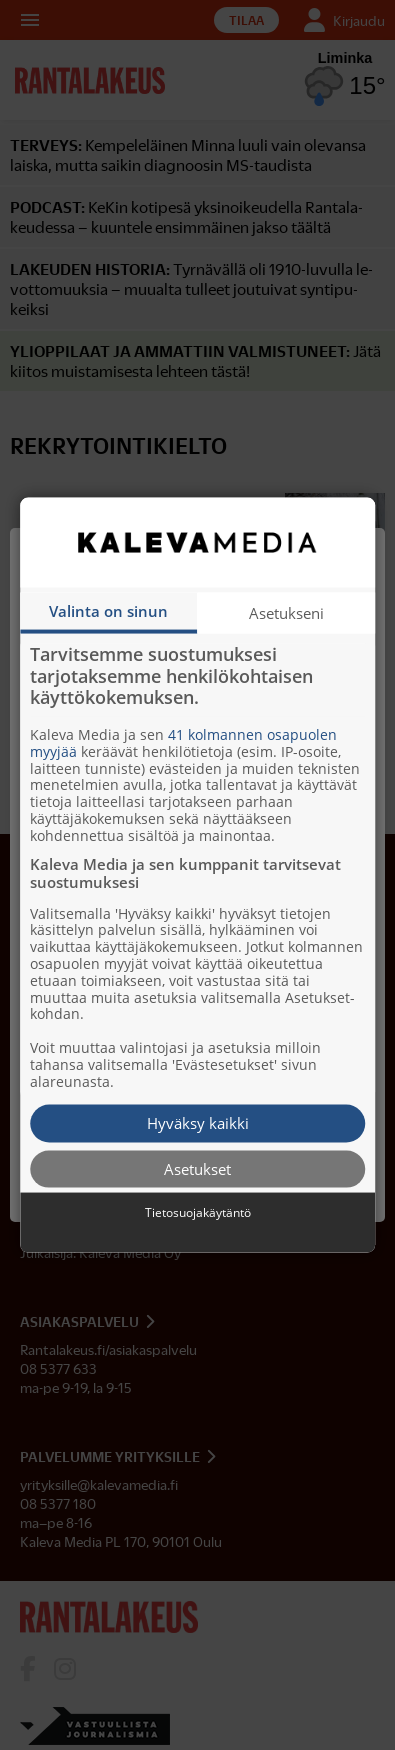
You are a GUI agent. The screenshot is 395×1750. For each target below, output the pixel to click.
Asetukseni (286, 613)
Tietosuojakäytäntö (198, 1213)
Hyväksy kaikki (198, 1123)
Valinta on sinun (108, 611)
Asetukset (197, 1168)
